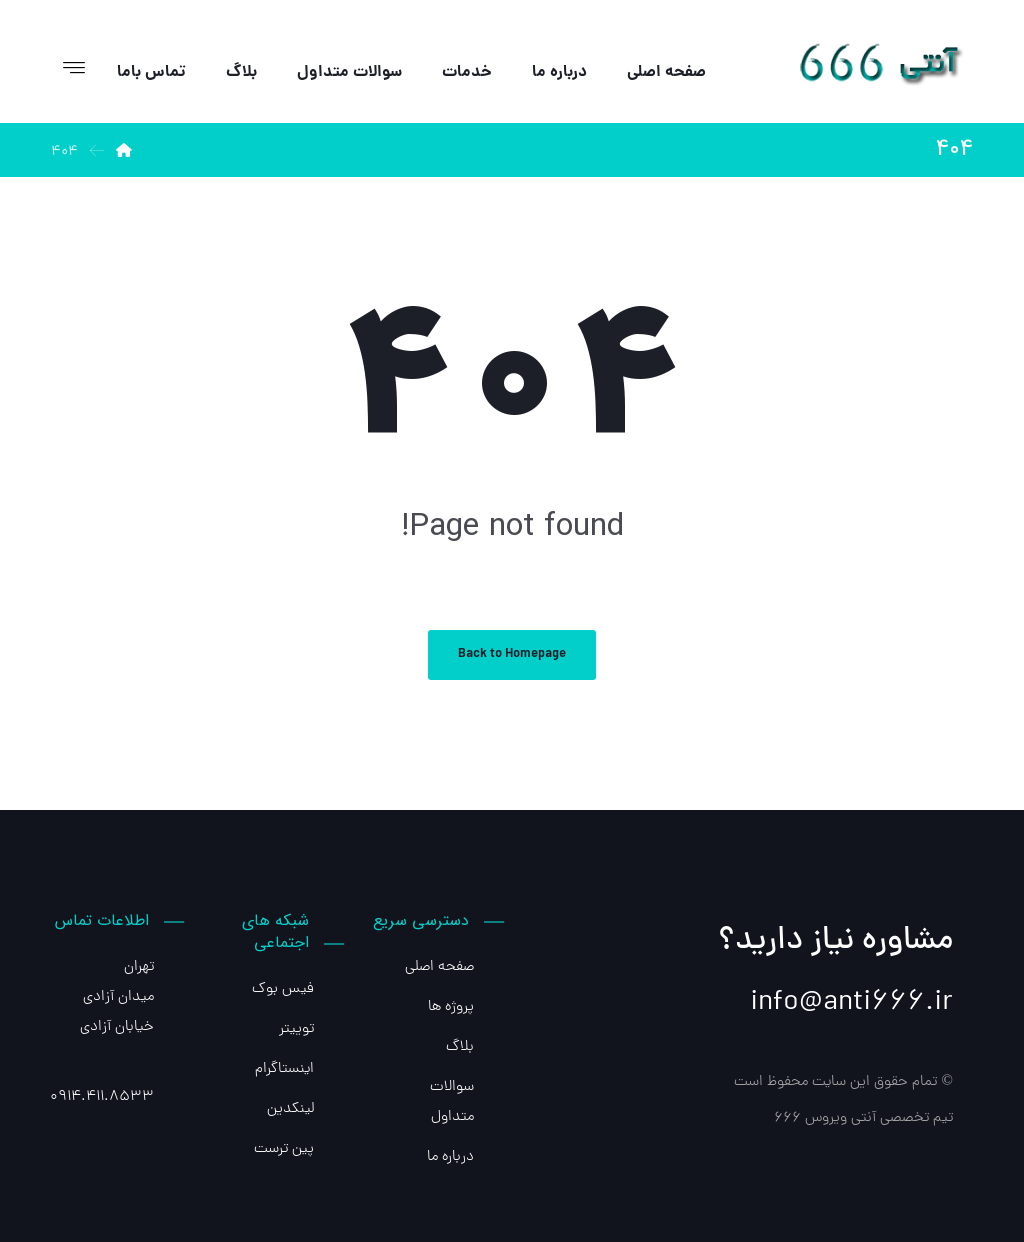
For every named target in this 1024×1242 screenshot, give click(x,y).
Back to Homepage (512, 654)
